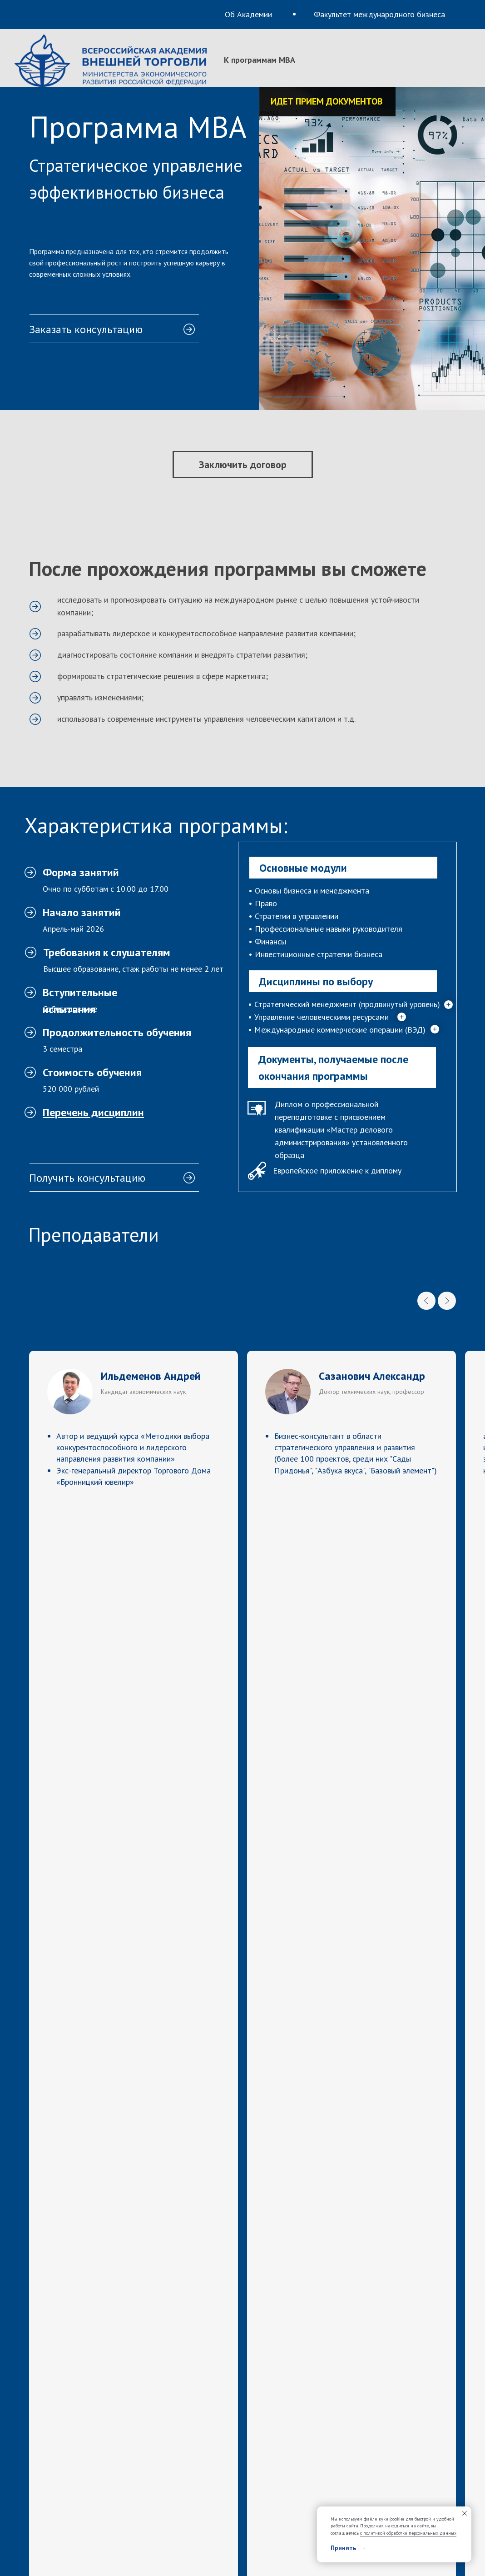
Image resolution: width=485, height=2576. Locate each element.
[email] (351, 2128)
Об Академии (248, 14)
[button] (189, 329)
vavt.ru (282, 2348)
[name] (351, 2065)
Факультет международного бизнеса (379, 14)
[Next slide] (447, 1301)
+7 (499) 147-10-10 (302, 2293)
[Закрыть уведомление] (464, 2513)
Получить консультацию (87, 1178)
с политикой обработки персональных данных (408, 2533)
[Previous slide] (426, 1301)
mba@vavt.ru (75, 2348)
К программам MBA (259, 60)
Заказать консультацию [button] (86, 329)
